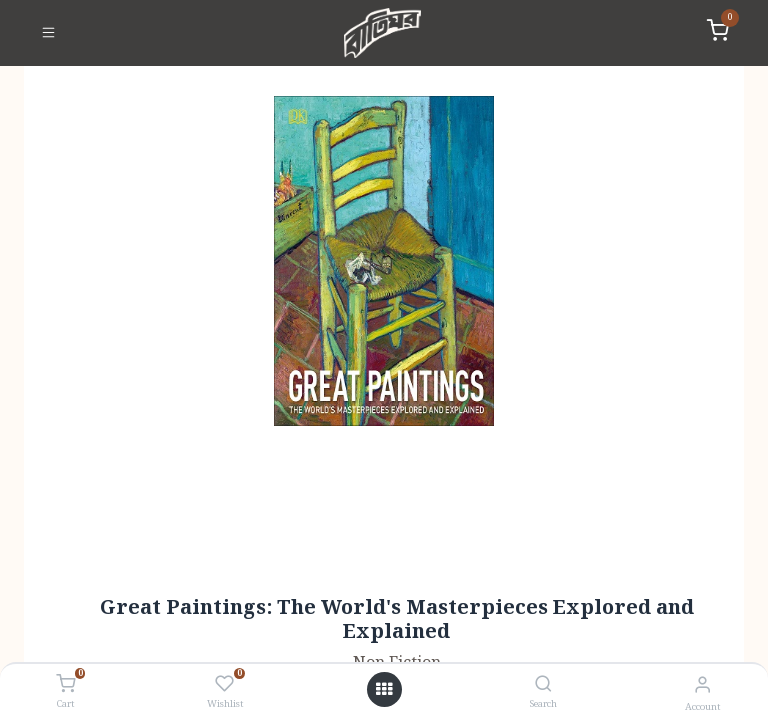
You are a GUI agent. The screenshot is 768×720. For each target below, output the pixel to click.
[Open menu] (384, 690)
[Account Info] (702, 685)
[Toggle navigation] (48, 33)
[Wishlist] (224, 685)
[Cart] (65, 685)
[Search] (543, 685)
